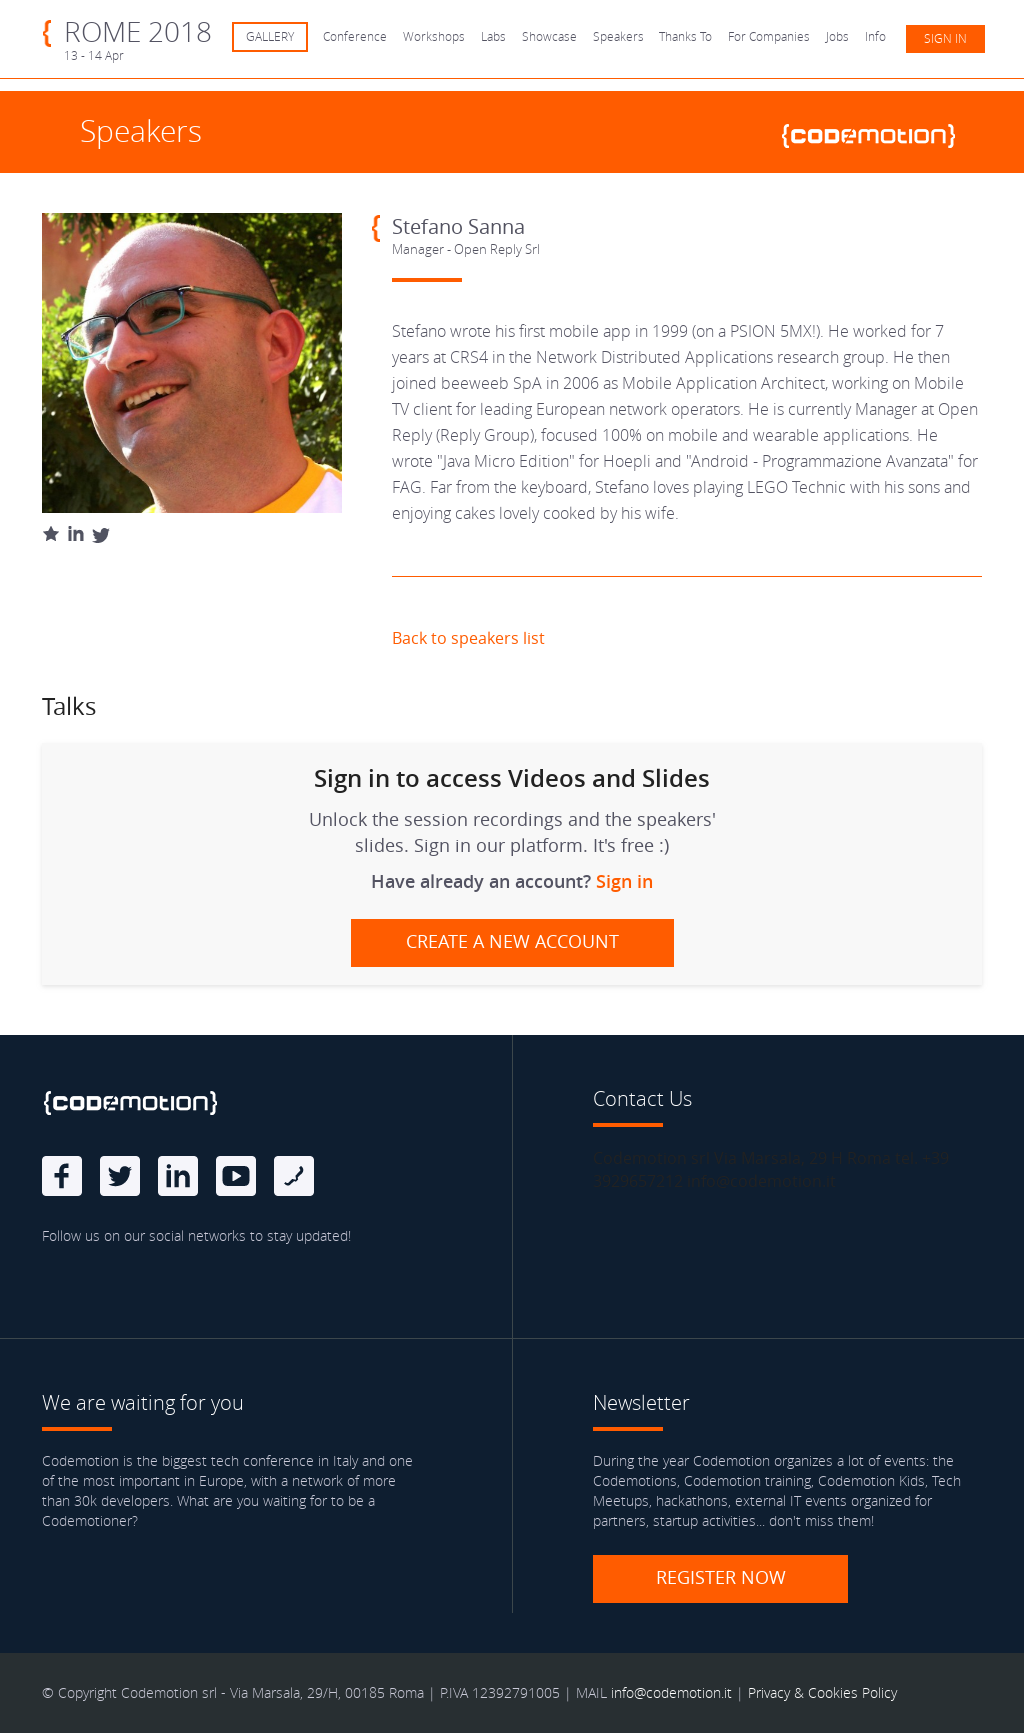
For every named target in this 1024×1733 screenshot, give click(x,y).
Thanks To (685, 36)
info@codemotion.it (671, 1692)
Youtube (236, 1176)
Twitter (120, 1176)
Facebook (62, 1176)
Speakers (618, 36)
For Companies (769, 36)
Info (875, 36)
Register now (721, 1577)
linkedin (178, 1176)
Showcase (549, 36)
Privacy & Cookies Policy (822, 1692)
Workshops (434, 36)
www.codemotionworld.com (877, 133)
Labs (493, 36)
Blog (294, 1176)
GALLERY (270, 36)
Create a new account (512, 941)
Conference (355, 36)
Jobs (837, 36)
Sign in (945, 38)
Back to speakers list (468, 638)
